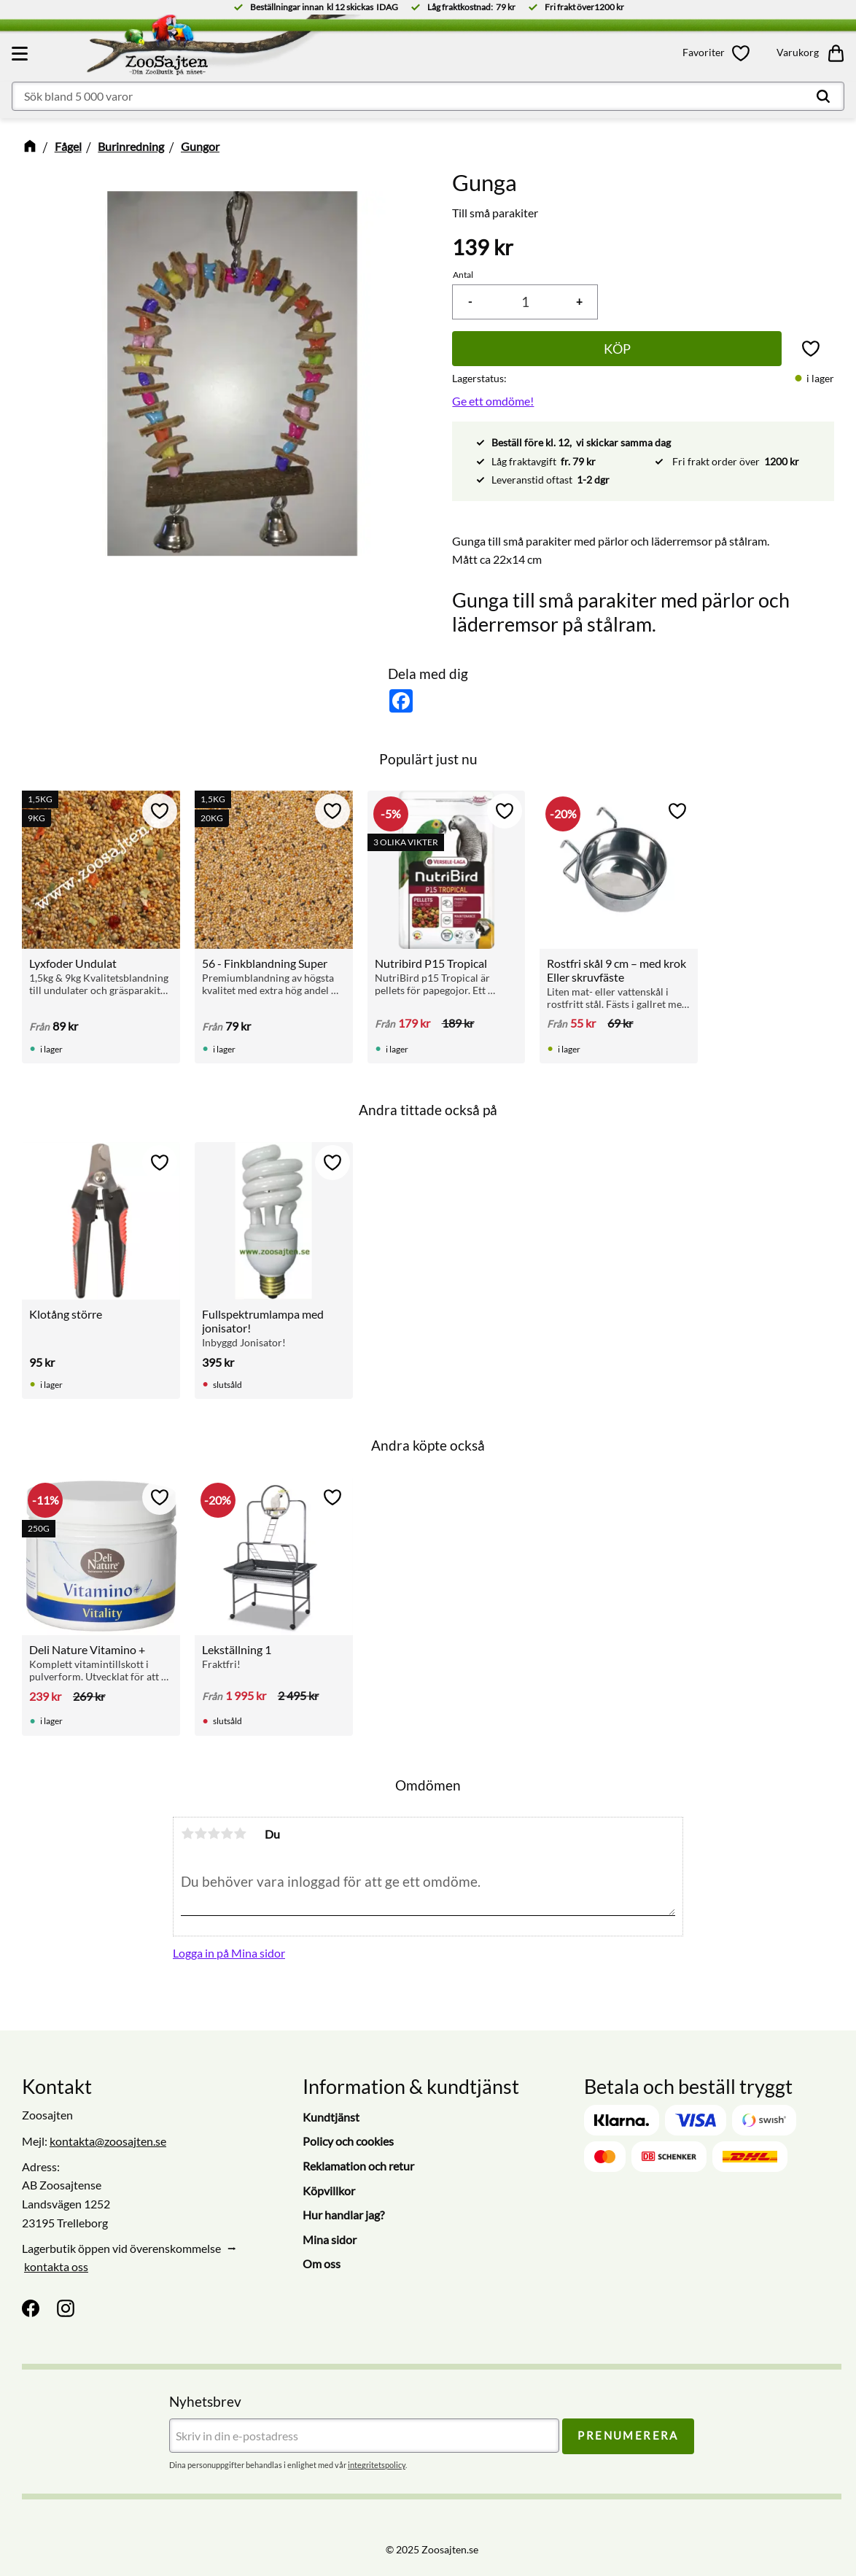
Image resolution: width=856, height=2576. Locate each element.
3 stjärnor (213, 1833)
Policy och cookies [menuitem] (348, 2141)
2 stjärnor (200, 1833)
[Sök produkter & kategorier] (428, 96)
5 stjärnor (239, 1833)
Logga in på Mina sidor (229, 1953)
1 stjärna (187, 1833)
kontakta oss (56, 2266)
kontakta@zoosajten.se (108, 2141)
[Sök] (823, 96)
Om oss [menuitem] (322, 2263)
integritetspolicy (376, 2465)
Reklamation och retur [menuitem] (358, 2166)
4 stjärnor (226, 1833)
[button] (21, 53)
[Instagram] (65, 2308)
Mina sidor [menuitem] (330, 2239)
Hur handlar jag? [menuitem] (343, 2215)
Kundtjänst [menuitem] (331, 2117)
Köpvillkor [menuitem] (329, 2190)
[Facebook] (30, 2308)
